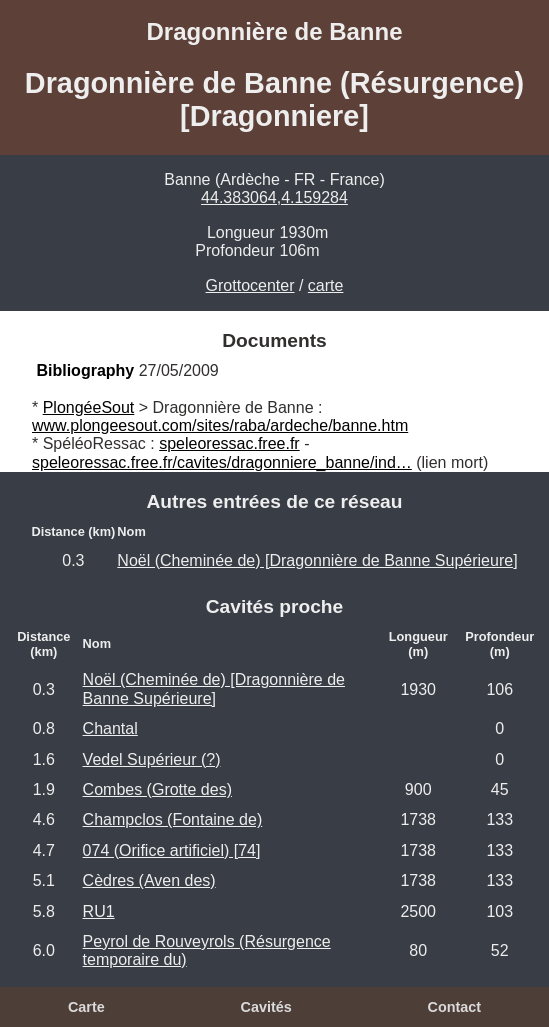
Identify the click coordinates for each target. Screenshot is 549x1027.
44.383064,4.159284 (274, 197)
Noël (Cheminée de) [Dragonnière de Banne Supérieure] (317, 560)
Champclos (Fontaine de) (173, 819)
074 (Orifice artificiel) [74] (172, 850)
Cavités (265, 1007)
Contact (454, 1007)
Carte (86, 1007)
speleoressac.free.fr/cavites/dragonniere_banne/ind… (222, 462)
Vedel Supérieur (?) (152, 759)
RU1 (99, 911)
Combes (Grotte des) (157, 789)
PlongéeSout (89, 407)
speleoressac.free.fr (229, 443)
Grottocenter (250, 285)
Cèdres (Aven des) (149, 880)
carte (326, 285)
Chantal (110, 728)
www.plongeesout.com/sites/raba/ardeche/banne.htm (220, 425)
